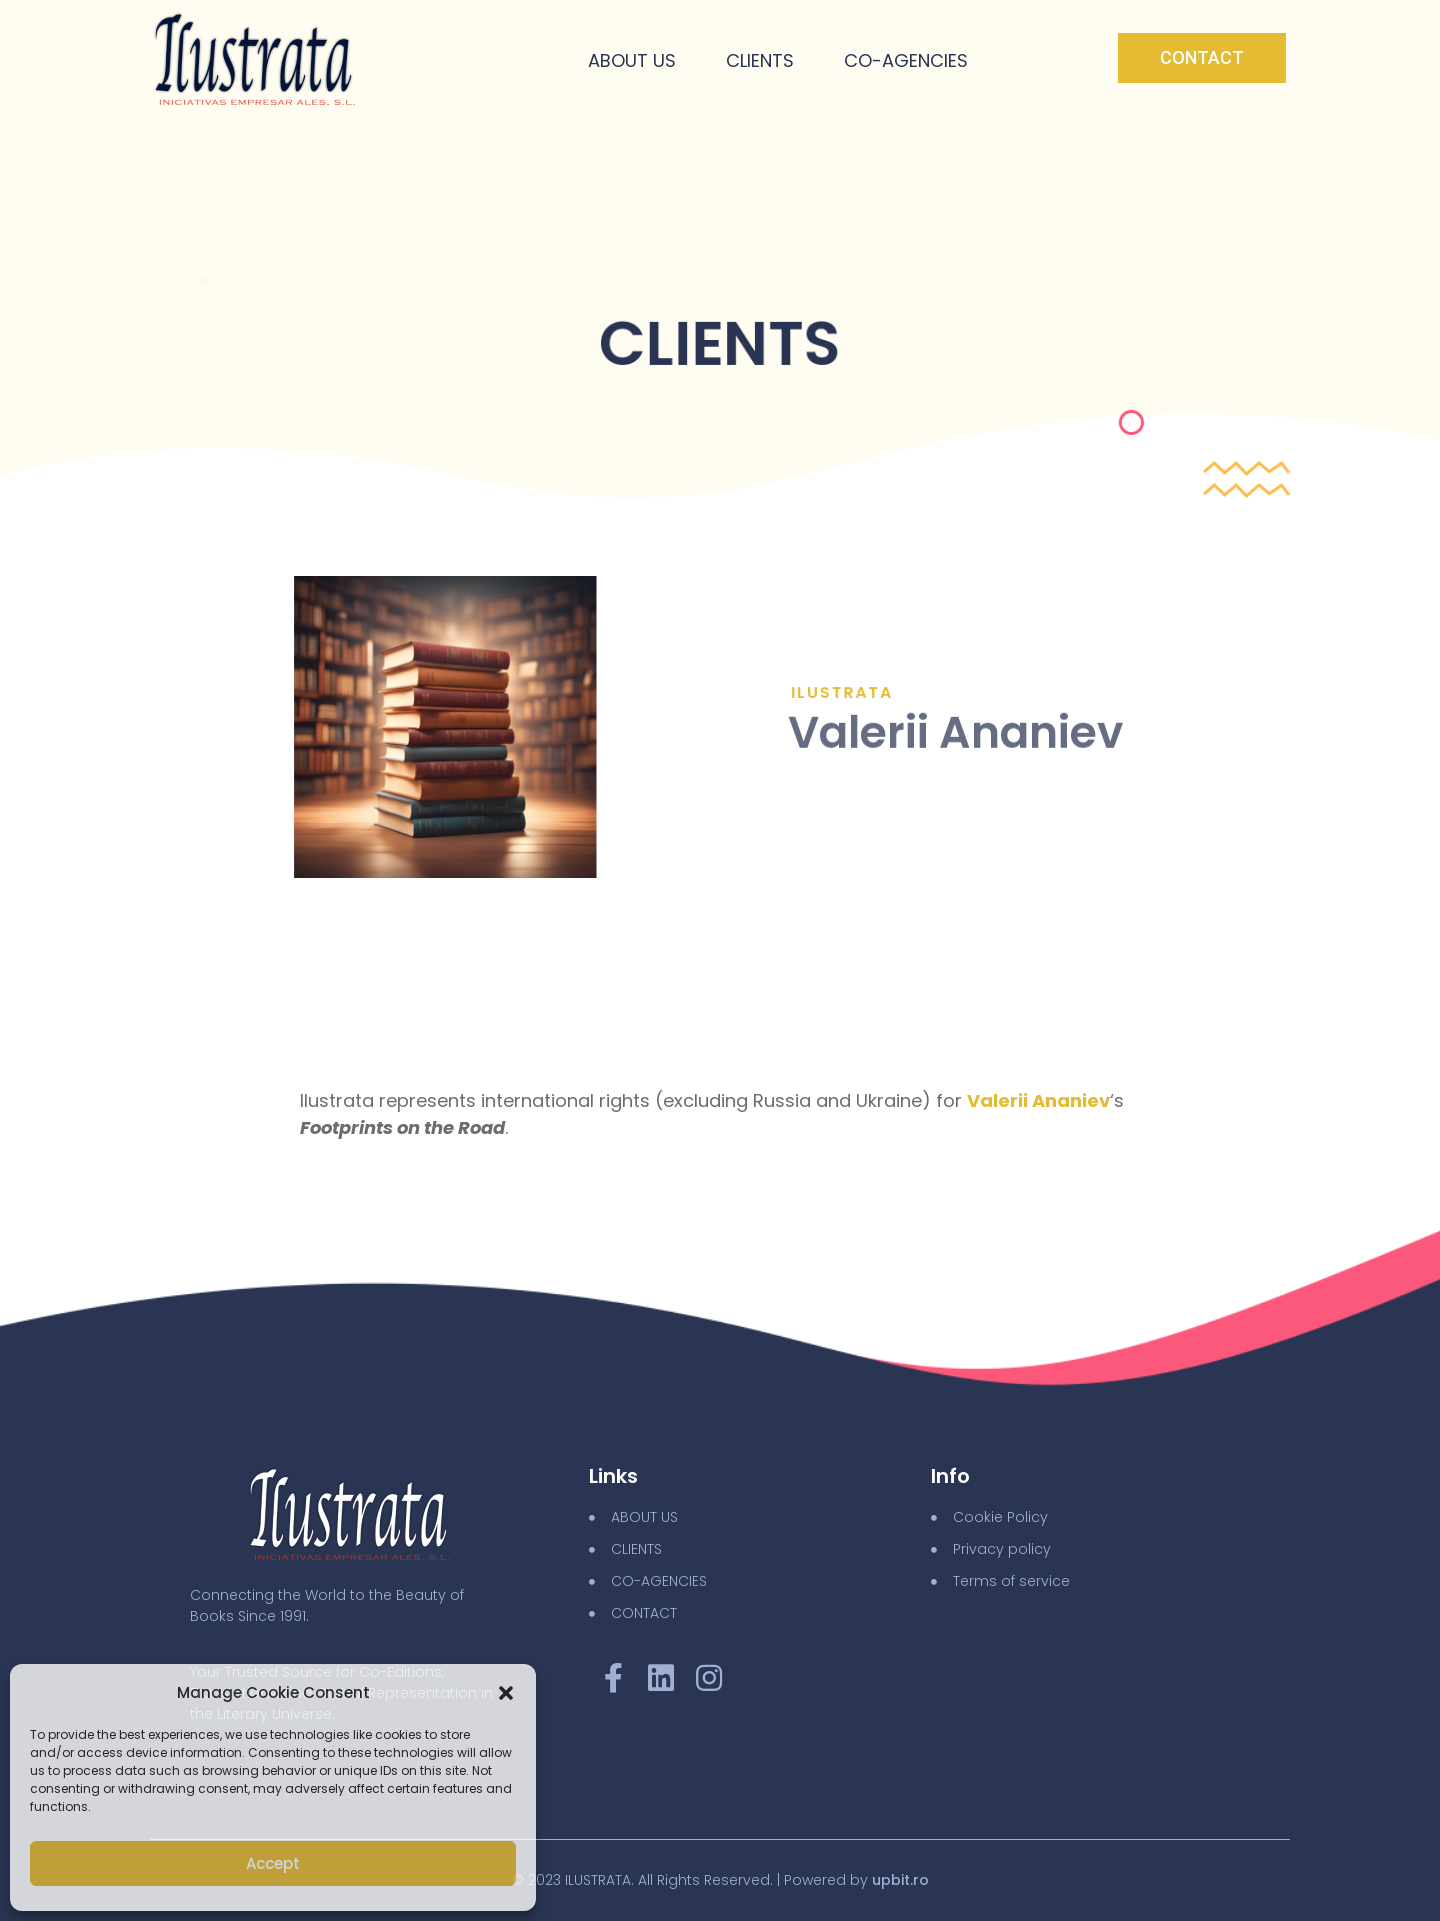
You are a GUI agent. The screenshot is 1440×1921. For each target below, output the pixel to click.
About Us (632, 60)
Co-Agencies (906, 60)
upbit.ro (900, 1880)
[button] (506, 1693)
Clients (760, 60)
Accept (273, 1863)
